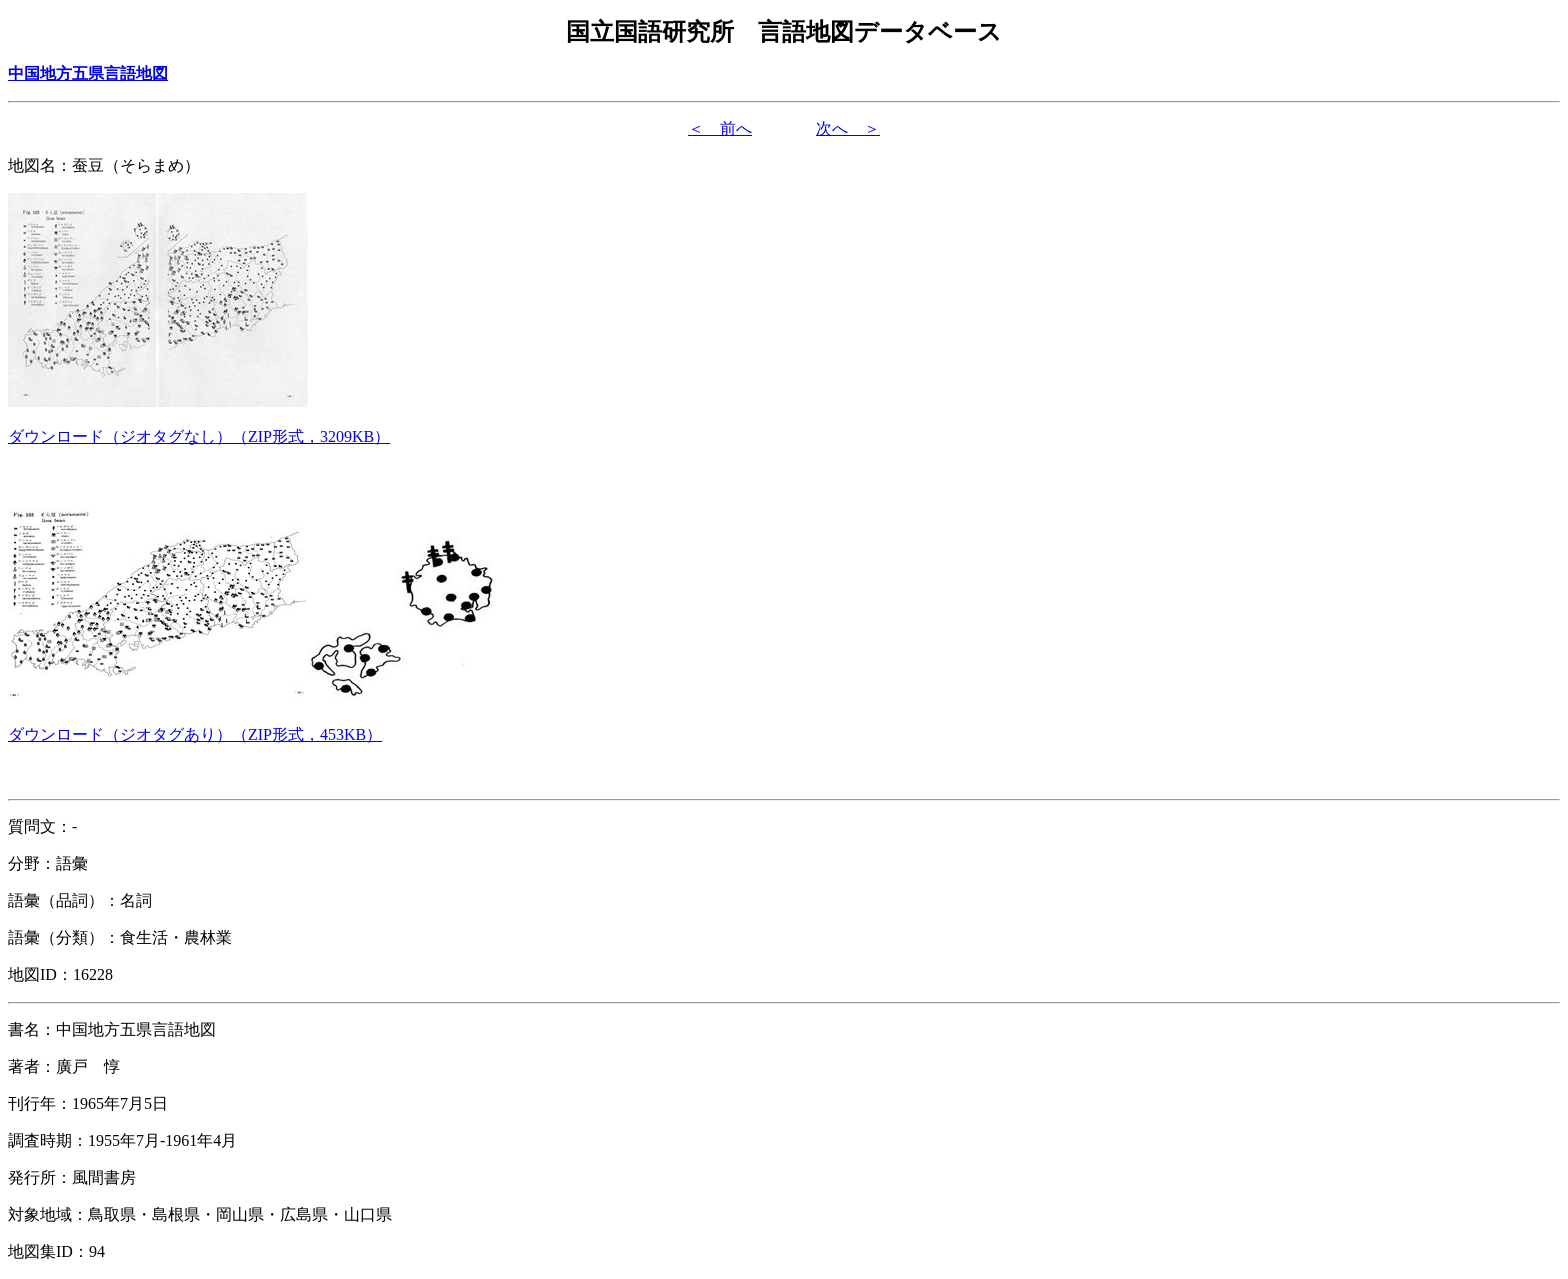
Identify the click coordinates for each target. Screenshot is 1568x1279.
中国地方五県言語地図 (88, 73)
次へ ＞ (848, 128)
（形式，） (199, 436)
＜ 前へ (720, 128)
